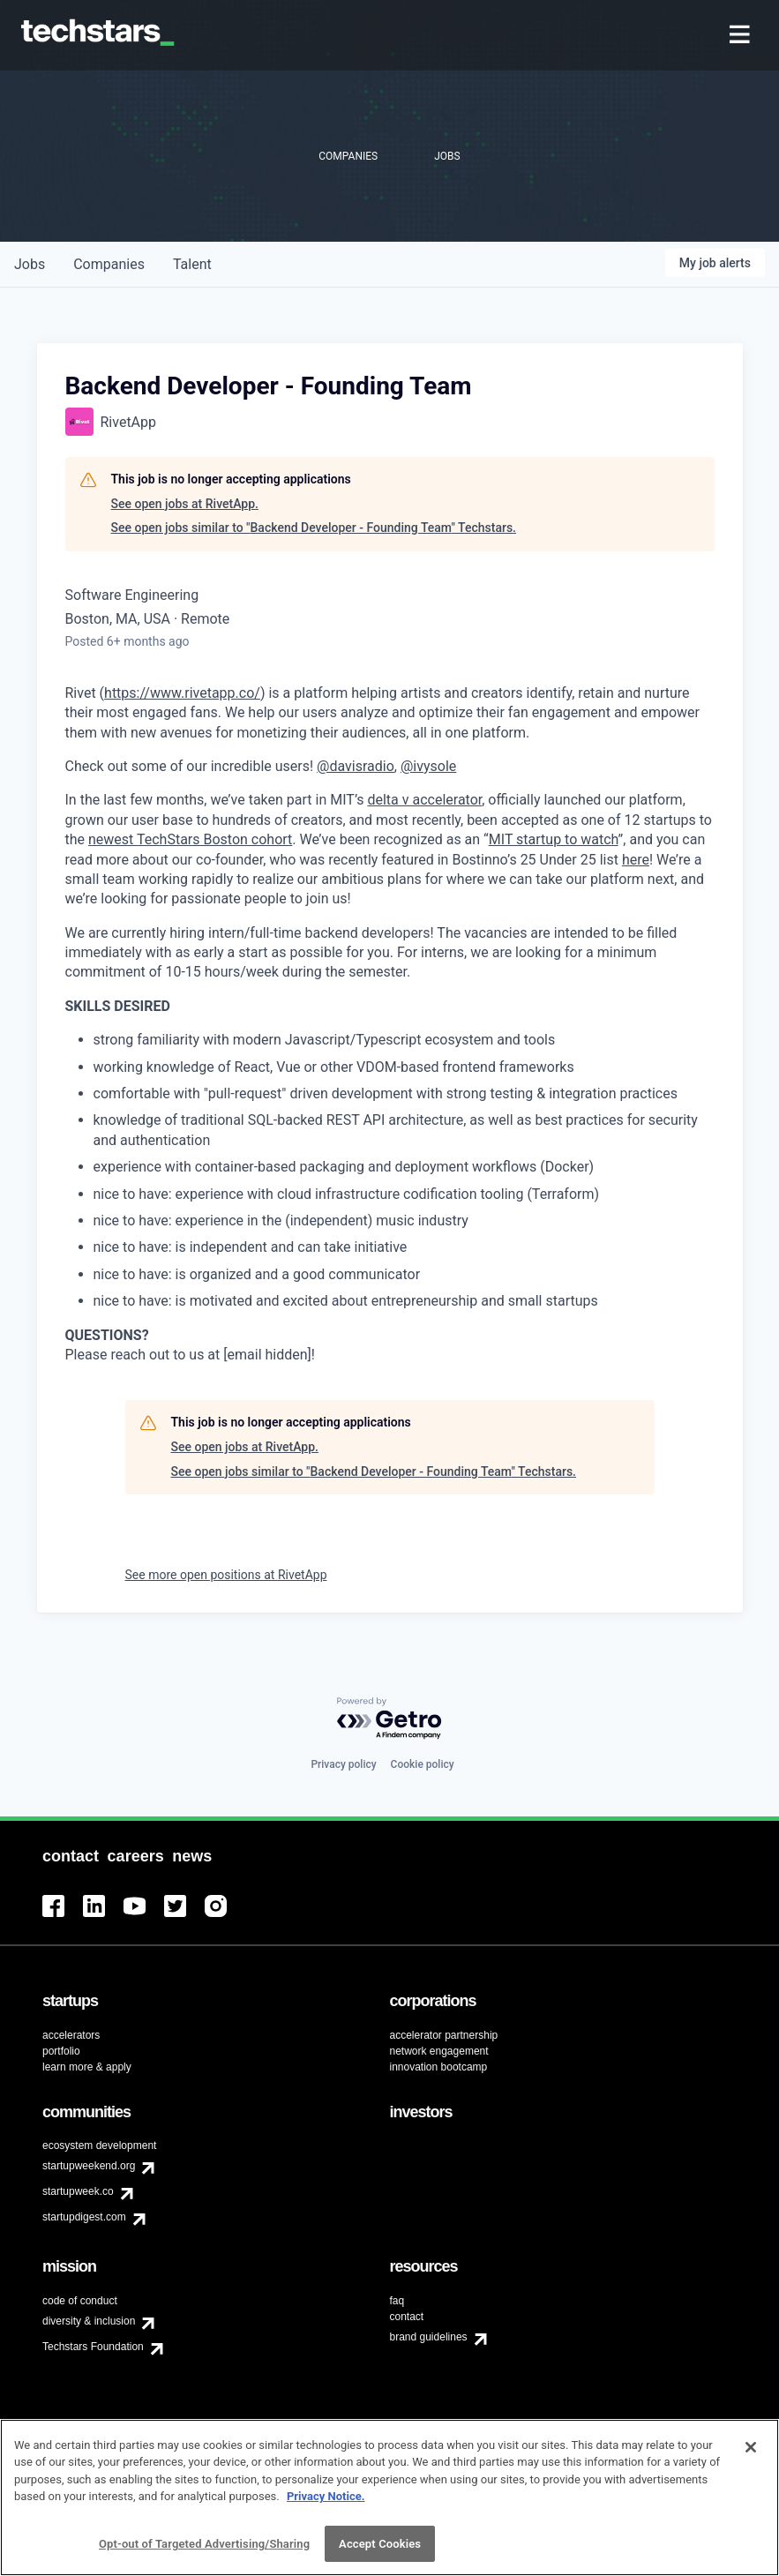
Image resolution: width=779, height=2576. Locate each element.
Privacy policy (343, 1764)
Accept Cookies (380, 2550)
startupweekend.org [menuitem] (88, 2166)
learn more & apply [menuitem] (86, 2067)
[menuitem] (741, 36)
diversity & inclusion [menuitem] (88, 2321)
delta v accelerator (424, 799)
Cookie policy (422, 1764)
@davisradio (355, 766)
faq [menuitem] (397, 2301)
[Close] (750, 2453)
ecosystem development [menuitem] (99, 2145)
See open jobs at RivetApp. (184, 504)
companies (109, 264)
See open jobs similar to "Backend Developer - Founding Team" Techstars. (313, 527)
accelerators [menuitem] (71, 2035)
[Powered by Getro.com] (390, 1719)
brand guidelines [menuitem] (429, 2337)
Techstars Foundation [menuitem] (93, 2346)
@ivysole (428, 766)
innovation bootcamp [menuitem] (439, 2067)
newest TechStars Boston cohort (190, 839)
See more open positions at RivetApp (226, 1575)
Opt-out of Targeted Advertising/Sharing (204, 2550)
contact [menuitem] (407, 2316)
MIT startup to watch (553, 839)
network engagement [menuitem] (439, 2051)
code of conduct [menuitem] (79, 2301)
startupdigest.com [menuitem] (84, 2217)
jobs (29, 264)
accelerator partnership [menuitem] (444, 2035)
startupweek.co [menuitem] (78, 2191)
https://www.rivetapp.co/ (182, 693)
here (635, 859)
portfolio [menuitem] (61, 2051)
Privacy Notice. (326, 2503)
